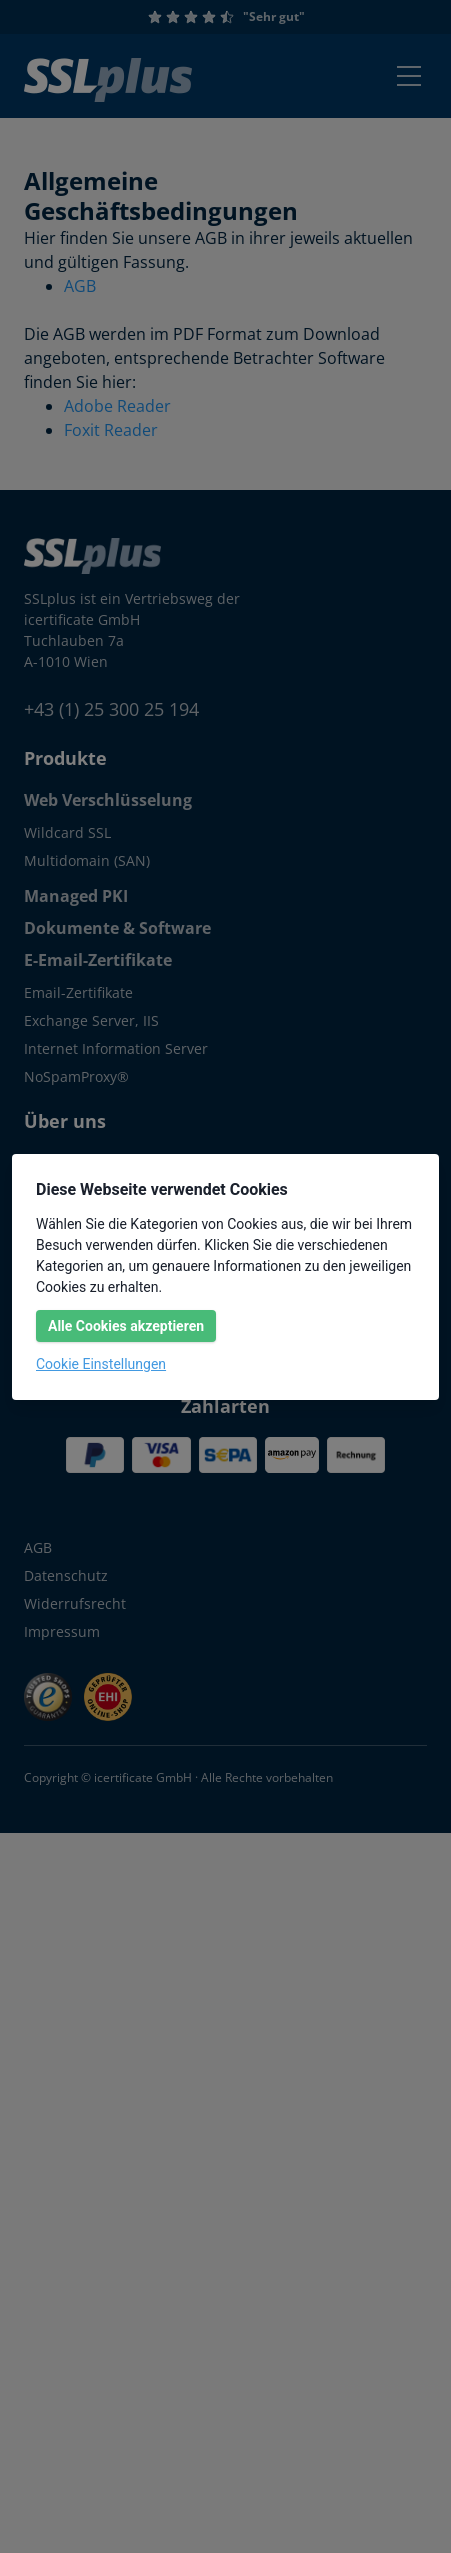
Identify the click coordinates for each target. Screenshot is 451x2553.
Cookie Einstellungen (101, 1364)
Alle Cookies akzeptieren (126, 1326)
